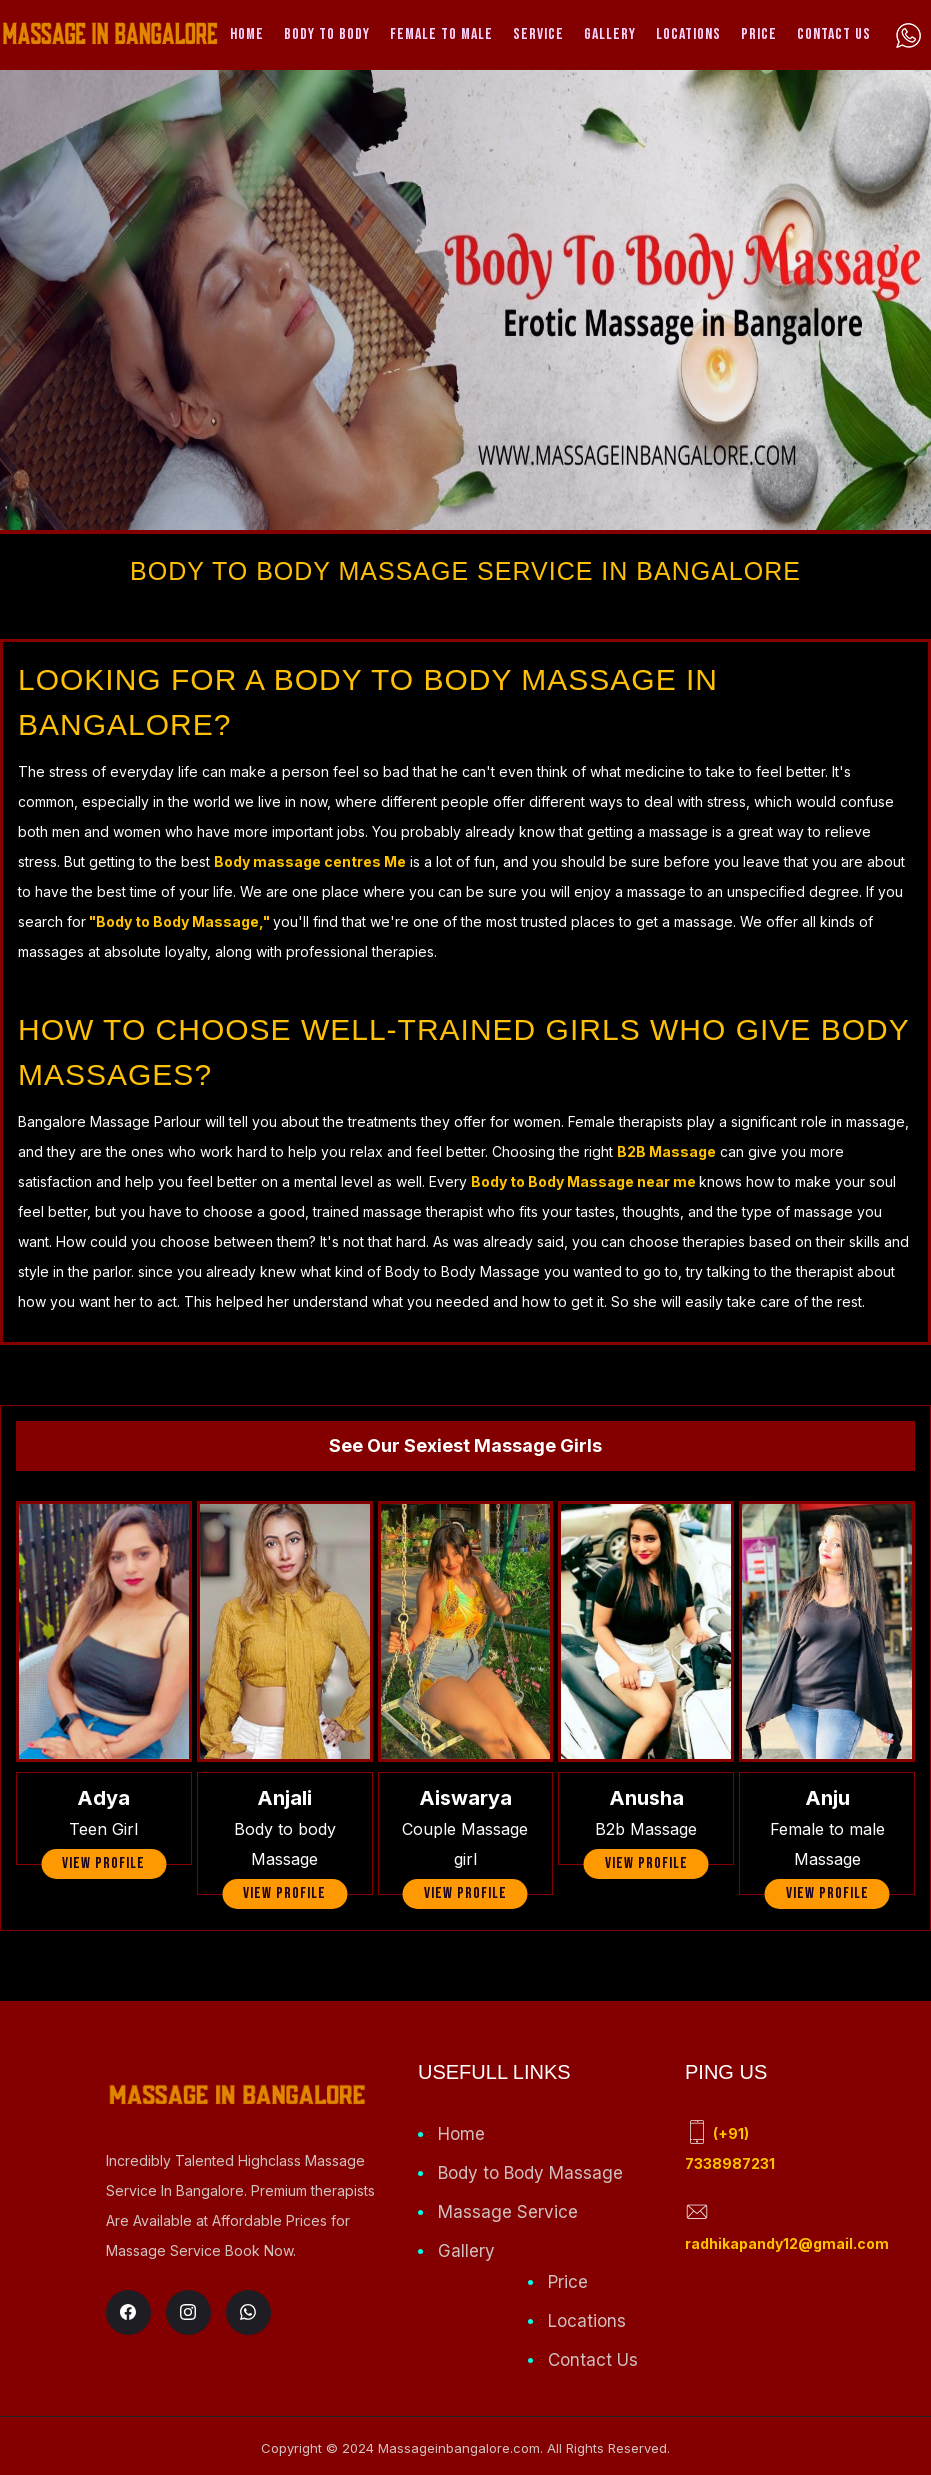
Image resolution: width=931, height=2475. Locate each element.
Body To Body (327, 34)
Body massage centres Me (310, 861)
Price (759, 34)
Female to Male (441, 34)
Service (538, 34)
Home (247, 34)
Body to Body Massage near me (585, 1181)
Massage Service (508, 2212)
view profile (103, 1863)
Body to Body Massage (530, 2173)
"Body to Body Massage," (179, 921)
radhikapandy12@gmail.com (787, 2243)
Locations (688, 34)
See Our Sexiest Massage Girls (465, 1445)
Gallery (610, 34)
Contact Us (834, 34)
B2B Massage (666, 1151)
